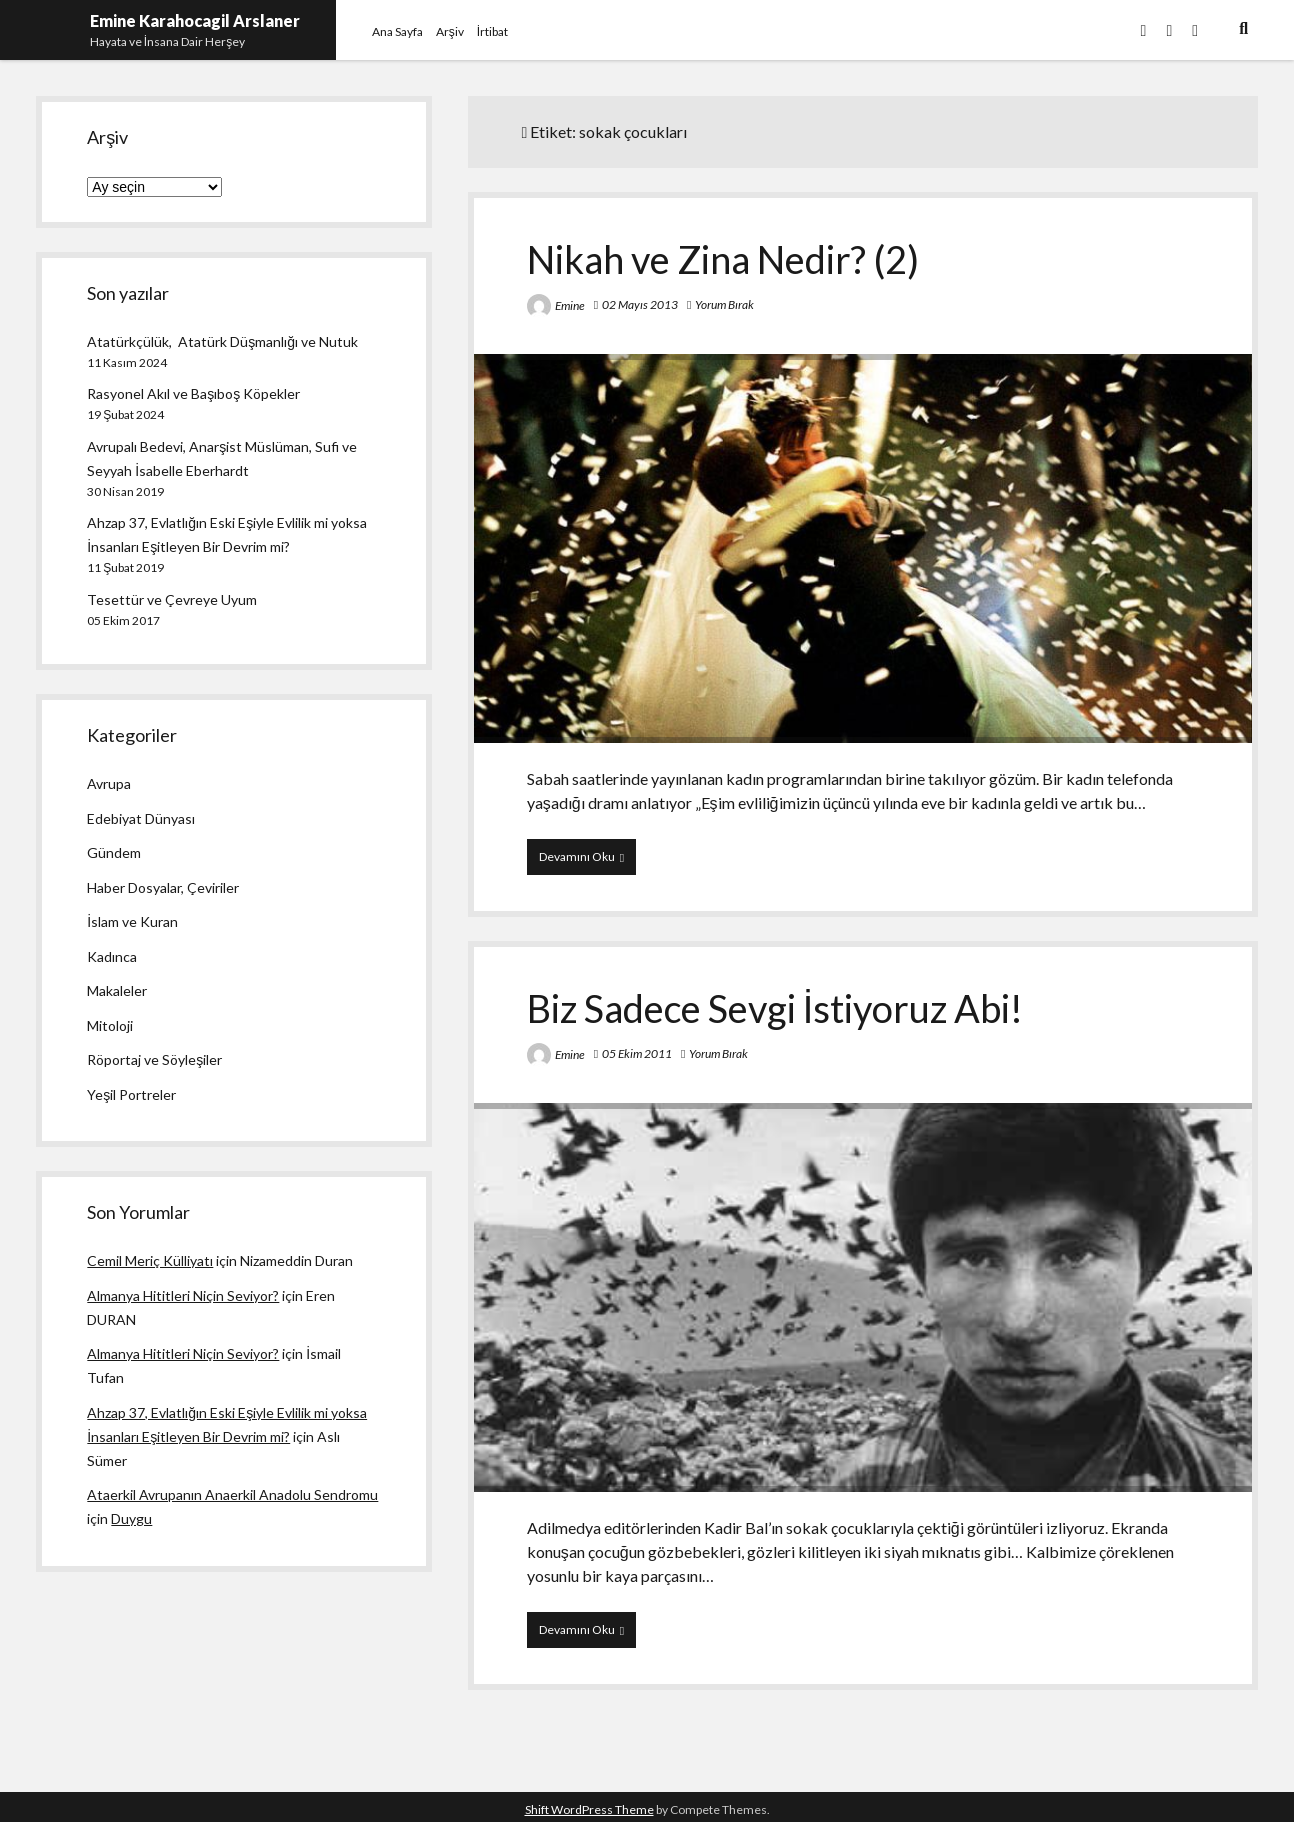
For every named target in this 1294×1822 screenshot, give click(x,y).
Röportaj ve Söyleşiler (154, 1059)
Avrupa (109, 783)
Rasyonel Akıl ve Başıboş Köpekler (193, 393)
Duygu (131, 1518)
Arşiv (450, 31)
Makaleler (117, 990)
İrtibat (492, 31)
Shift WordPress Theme (589, 1809)
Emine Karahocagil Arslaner (195, 20)
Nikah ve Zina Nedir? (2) (723, 259)
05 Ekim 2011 (637, 1053)
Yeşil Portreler (131, 1094)
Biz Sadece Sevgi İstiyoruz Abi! (775, 1008)
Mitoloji (110, 1025)
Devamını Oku (587, 861)
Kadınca (112, 956)
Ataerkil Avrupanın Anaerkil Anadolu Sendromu (232, 1494)
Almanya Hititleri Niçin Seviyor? (183, 1295)
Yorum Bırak (724, 304)
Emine (570, 305)
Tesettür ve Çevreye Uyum (172, 599)
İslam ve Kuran (132, 921)
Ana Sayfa (397, 31)
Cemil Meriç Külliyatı (150, 1260)
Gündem (114, 852)
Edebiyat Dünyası (141, 818)
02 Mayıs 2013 (640, 304)
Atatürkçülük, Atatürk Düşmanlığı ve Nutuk (222, 341)
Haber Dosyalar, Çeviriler (163, 887)
